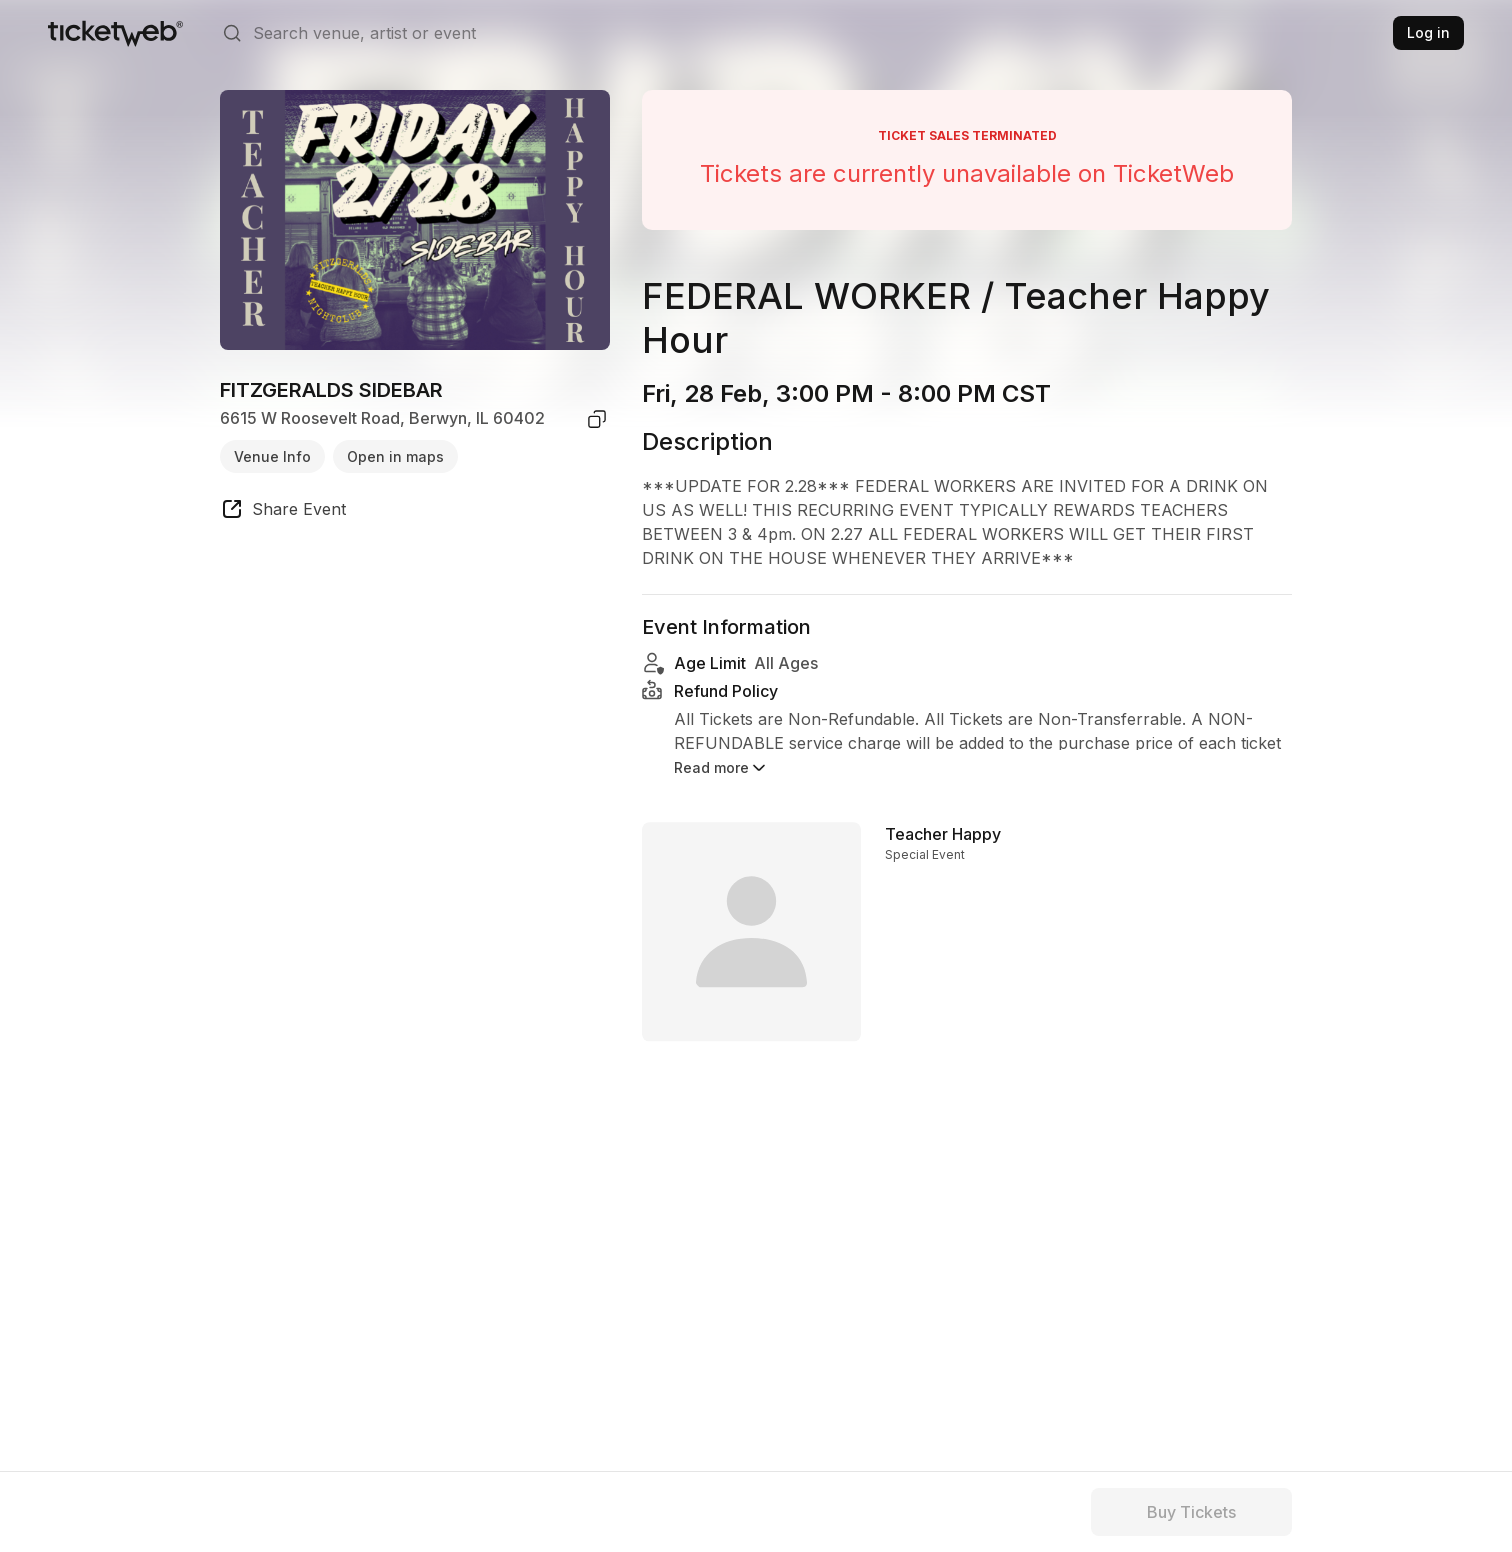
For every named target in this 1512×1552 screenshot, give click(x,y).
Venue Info (272, 456)
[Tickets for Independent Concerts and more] (115, 33)
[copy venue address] (597, 419)
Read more (721, 768)
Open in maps (395, 456)
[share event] (283, 512)
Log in (1428, 32)
